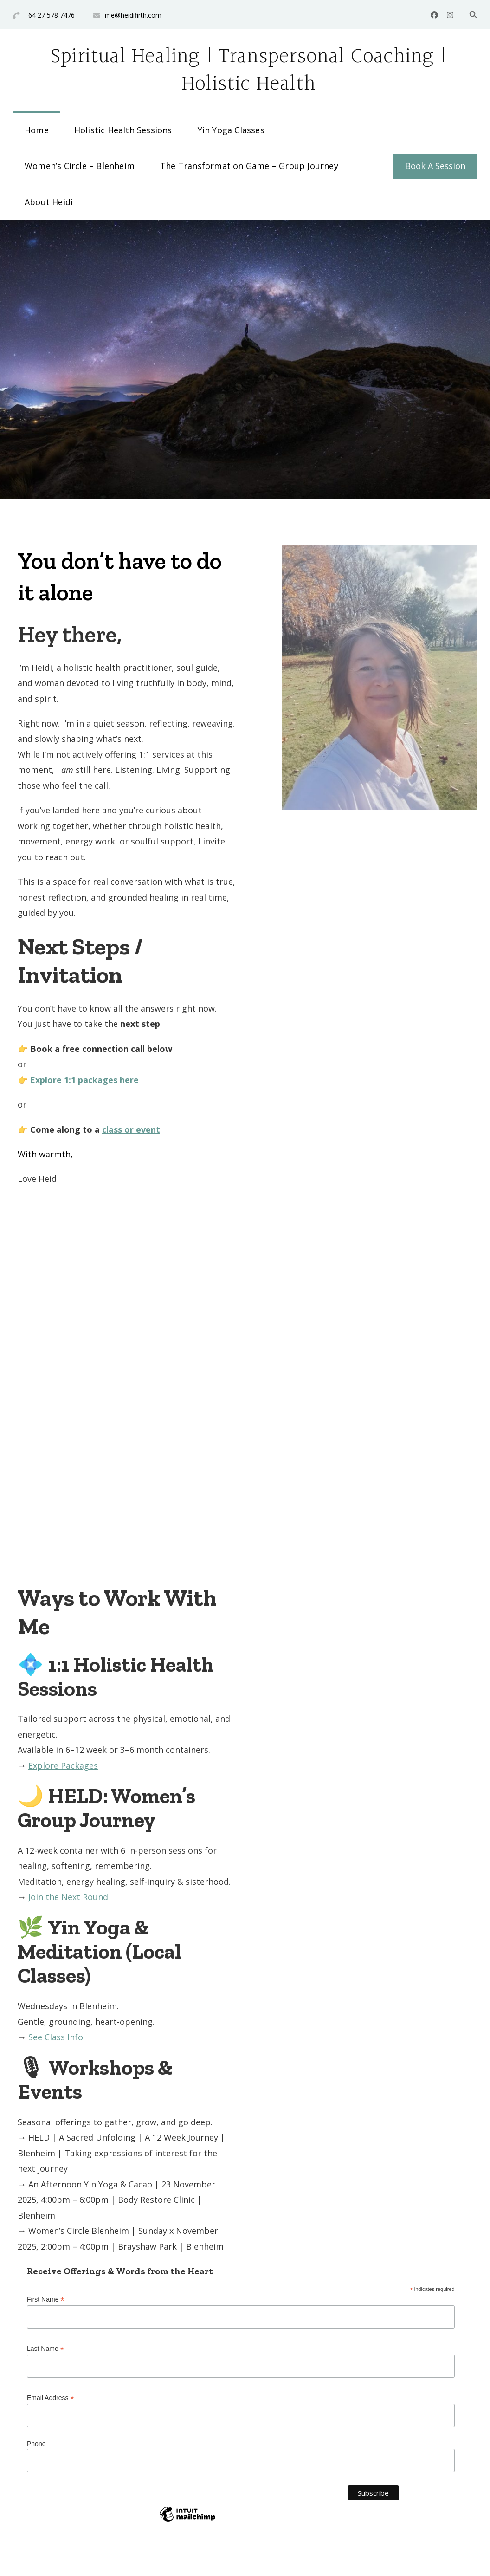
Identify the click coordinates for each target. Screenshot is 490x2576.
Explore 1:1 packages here (84, 1079)
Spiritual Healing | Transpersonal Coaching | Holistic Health (248, 70)
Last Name (45, 2348)
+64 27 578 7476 (49, 15)
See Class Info (55, 2037)
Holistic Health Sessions (123, 130)
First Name (45, 2299)
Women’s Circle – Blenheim (80, 165)
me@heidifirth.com (133, 15)
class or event (131, 1129)
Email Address (50, 2398)
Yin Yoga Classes (231, 130)
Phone (36, 2443)
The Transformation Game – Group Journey (249, 165)
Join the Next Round (68, 1896)
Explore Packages (63, 1765)
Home (37, 130)
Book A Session (435, 165)
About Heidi (49, 202)
